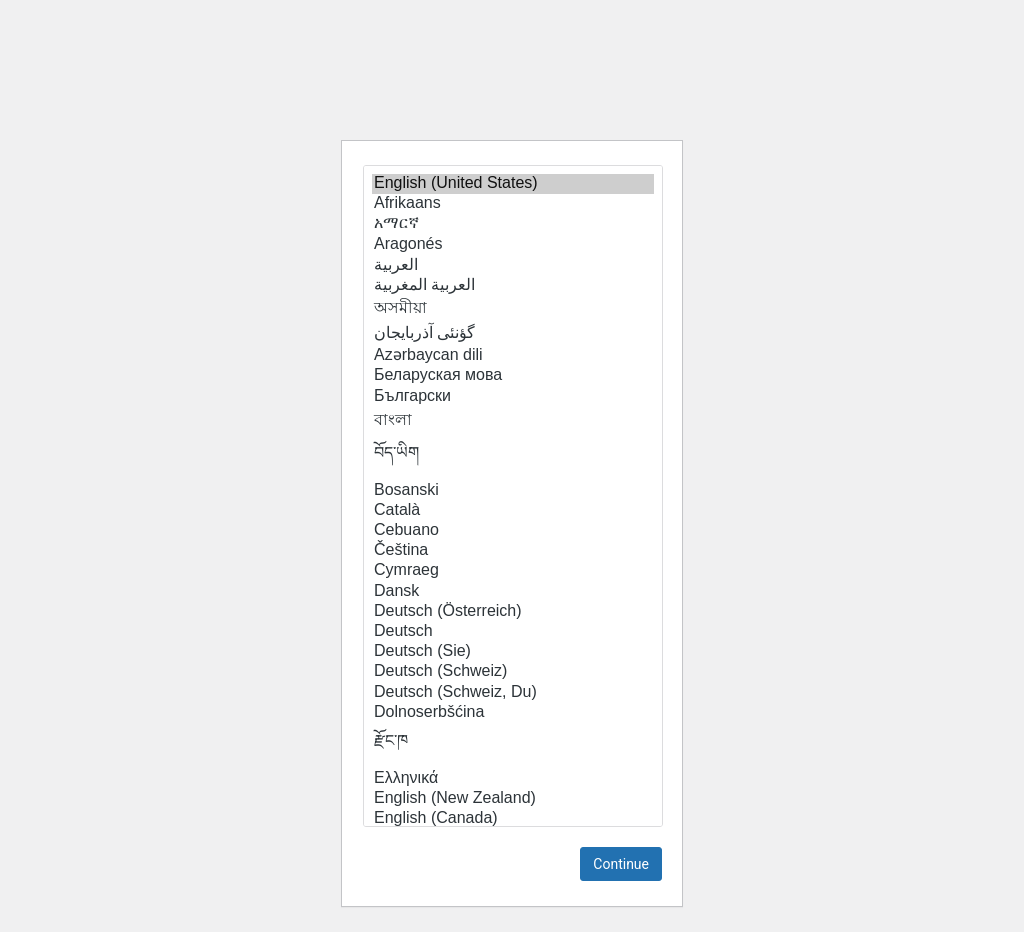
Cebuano (513, 531)
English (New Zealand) (513, 799)
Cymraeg (513, 571)
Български (513, 397)
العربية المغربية (513, 285)
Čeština (513, 551)
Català (513, 511)
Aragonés (513, 245)
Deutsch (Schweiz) (513, 672)
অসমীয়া (513, 309)
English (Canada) (513, 819)
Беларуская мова (513, 376)
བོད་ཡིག (513, 458)
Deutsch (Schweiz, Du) (513, 693)
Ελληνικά (513, 779)
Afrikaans (513, 204)
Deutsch (513, 632)
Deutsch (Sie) (513, 652)
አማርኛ (513, 224)
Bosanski (513, 491)
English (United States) (513, 184)
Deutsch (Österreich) (513, 612)
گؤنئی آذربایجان (513, 333)
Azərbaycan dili (513, 354)
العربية (513, 265)
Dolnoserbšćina (513, 713)
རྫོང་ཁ (513, 746)
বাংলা (513, 421)
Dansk (513, 592)
